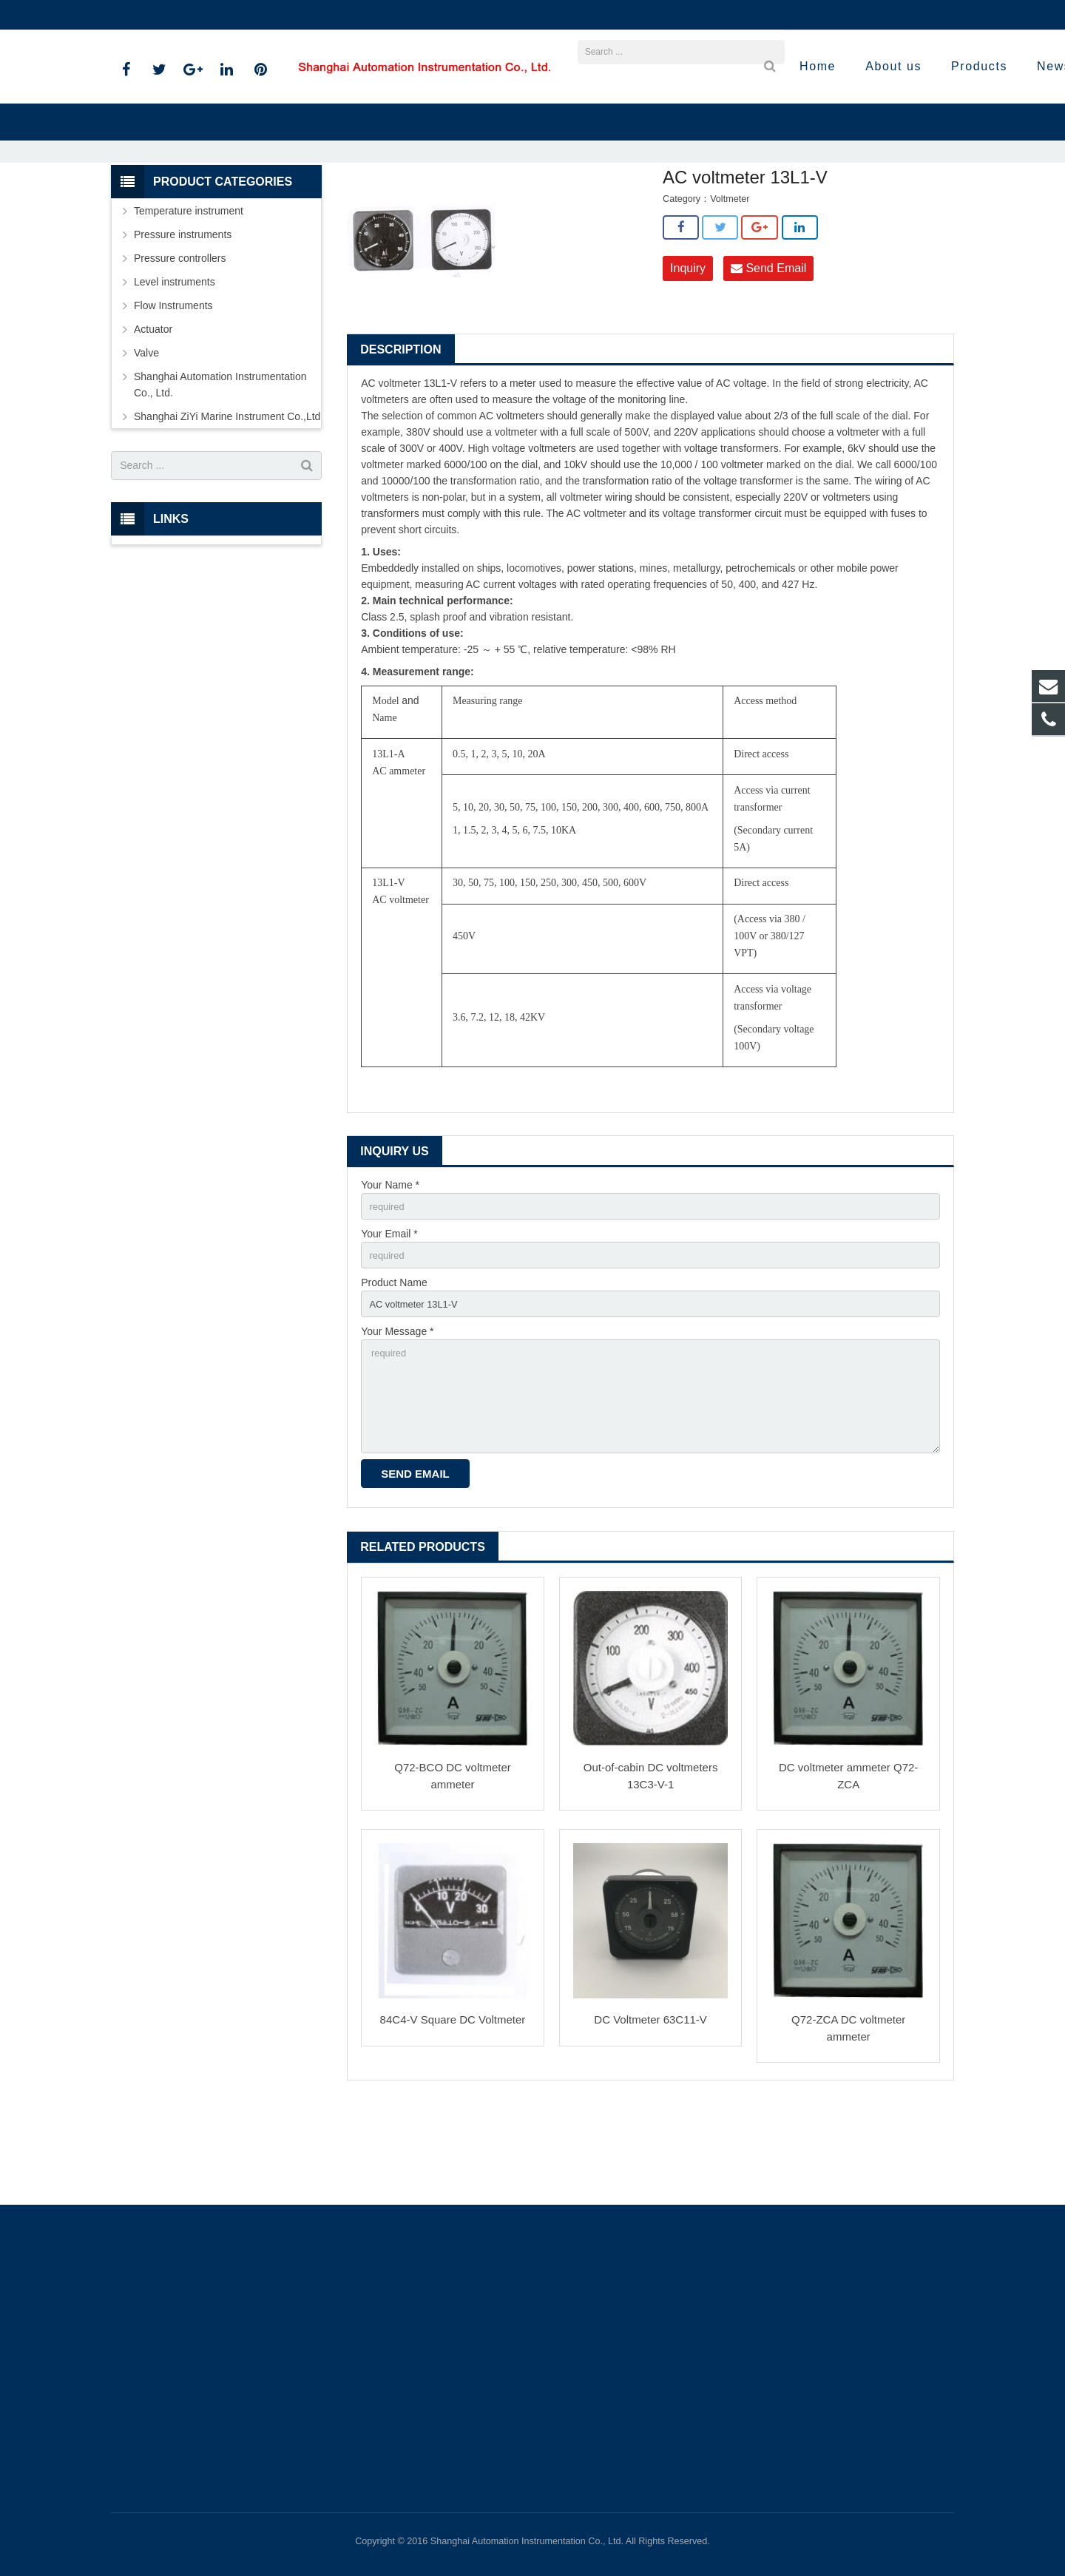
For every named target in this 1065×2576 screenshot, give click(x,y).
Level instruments (174, 362)
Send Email (768, 349)
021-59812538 (155, 15)
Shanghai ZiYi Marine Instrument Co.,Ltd (502, 207)
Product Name (394, 1368)
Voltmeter (621, 207)
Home (332, 207)
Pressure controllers (180, 339)
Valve (146, 433)
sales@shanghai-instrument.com (287, 15)
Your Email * (389, 1317)
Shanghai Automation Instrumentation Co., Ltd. (220, 465)
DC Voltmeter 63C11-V (650, 2118)
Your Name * (390, 1266)
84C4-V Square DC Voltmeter (453, 2118)
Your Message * (397, 1419)
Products (383, 207)
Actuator (153, 410)
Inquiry (688, 349)
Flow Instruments (173, 386)
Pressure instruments (182, 315)
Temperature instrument (188, 291)
